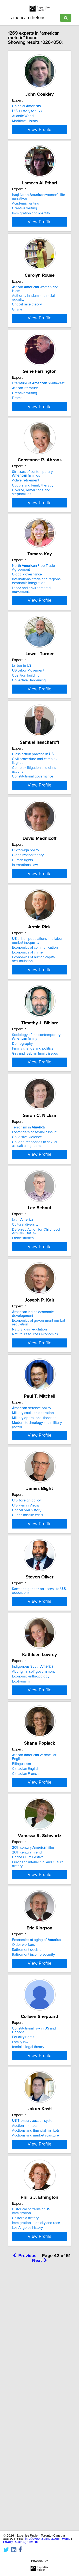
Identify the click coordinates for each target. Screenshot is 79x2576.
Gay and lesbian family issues (35, 1144)
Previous (24, 2510)
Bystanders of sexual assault (34, 1233)
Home (66, 2538)
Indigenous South (32, 1841)
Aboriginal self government (33, 1846)
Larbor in (21, 717)
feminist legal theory (28, 2268)
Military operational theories (34, 1544)
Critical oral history (26, 1646)
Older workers (23, 2152)
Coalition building (26, 727)
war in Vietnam (27, 1641)
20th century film (33, 2045)
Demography (22, 1134)
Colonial (26, 106)
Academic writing (25, 215)
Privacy (8, 2541)
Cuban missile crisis (27, 1651)
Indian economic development (33, 1434)
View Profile (39, 141)
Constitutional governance (32, 841)
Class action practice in (33, 819)
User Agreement (26, 2541)
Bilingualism (21, 1952)
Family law (20, 2263)
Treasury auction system (33, 2352)
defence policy (31, 1534)
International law (25, 936)
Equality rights (23, 2258)
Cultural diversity (25, 1335)
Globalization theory (28, 926)
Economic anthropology (30, 1851)
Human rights (22, 931)
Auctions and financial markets (36, 2361)
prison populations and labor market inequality (37, 1025)
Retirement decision (27, 2157)
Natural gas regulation (29, 1450)
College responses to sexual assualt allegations (34, 1244)
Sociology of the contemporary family (36, 1127)
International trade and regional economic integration (37, 628)
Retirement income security (33, 2162)
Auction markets (24, 2356)
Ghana (17, 331)
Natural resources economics (35, 1454)
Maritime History (25, 121)
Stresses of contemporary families (32, 514)
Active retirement (25, 521)
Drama (17, 425)
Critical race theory (27, 326)
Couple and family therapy (32, 526)
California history (25, 2462)
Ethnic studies (23, 1348)
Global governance (27, 621)
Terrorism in (28, 1228)
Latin (22, 1330)
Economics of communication (35, 1032)
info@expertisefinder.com (42, 2538)
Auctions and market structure (35, 2366)
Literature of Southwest (38, 410)
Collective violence (27, 1238)
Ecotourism (21, 1855)
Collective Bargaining (29, 732)
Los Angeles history (27, 2472)
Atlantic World (23, 116)
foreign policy (25, 921)
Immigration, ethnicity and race (36, 2467)
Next (39, 2515)
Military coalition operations (33, 1539)
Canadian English (25, 1957)
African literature (25, 415)
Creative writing (24, 220)
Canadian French (25, 1961)
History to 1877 (27, 111)
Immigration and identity (31, 225)
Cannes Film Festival (28, 2055)
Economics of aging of (36, 2147)
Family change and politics (32, 1139)
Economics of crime (27, 1037)
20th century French (27, 2050)
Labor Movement (28, 722)
